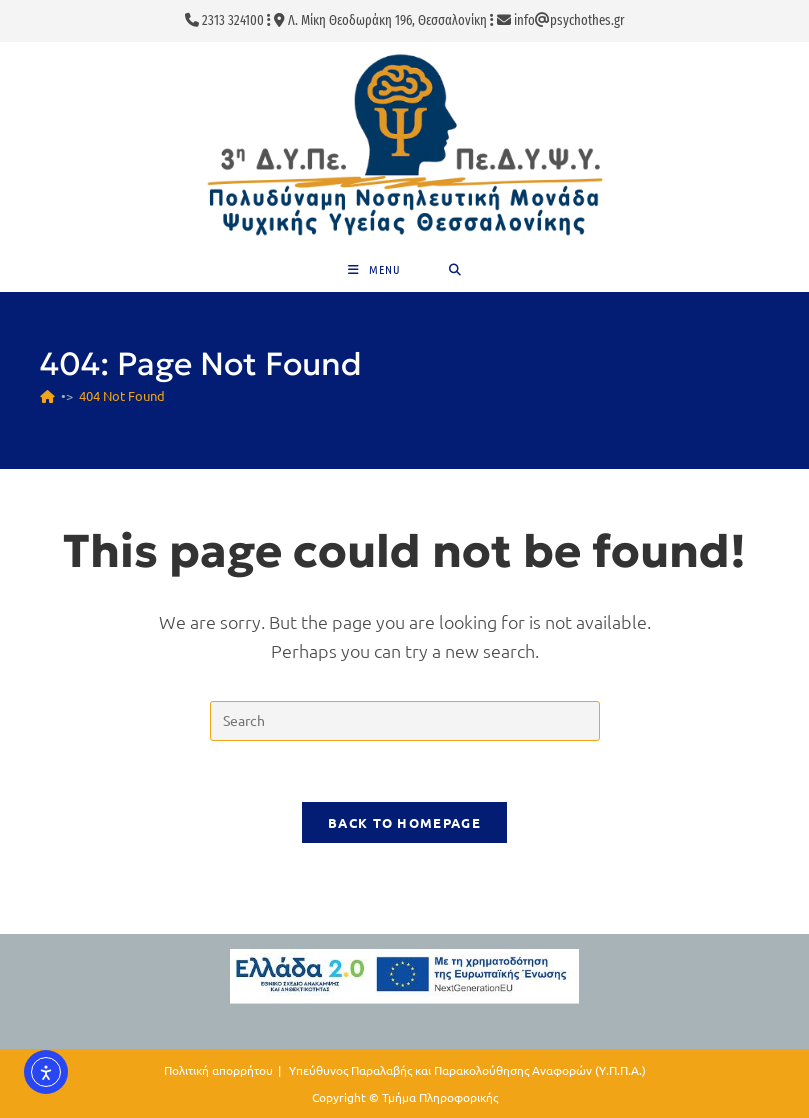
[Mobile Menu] (374, 269)
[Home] (47, 395)
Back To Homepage (404, 822)
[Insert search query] (405, 721)
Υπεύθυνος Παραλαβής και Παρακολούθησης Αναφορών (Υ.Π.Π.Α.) (467, 1070)
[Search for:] (455, 269)
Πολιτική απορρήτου (218, 1070)
